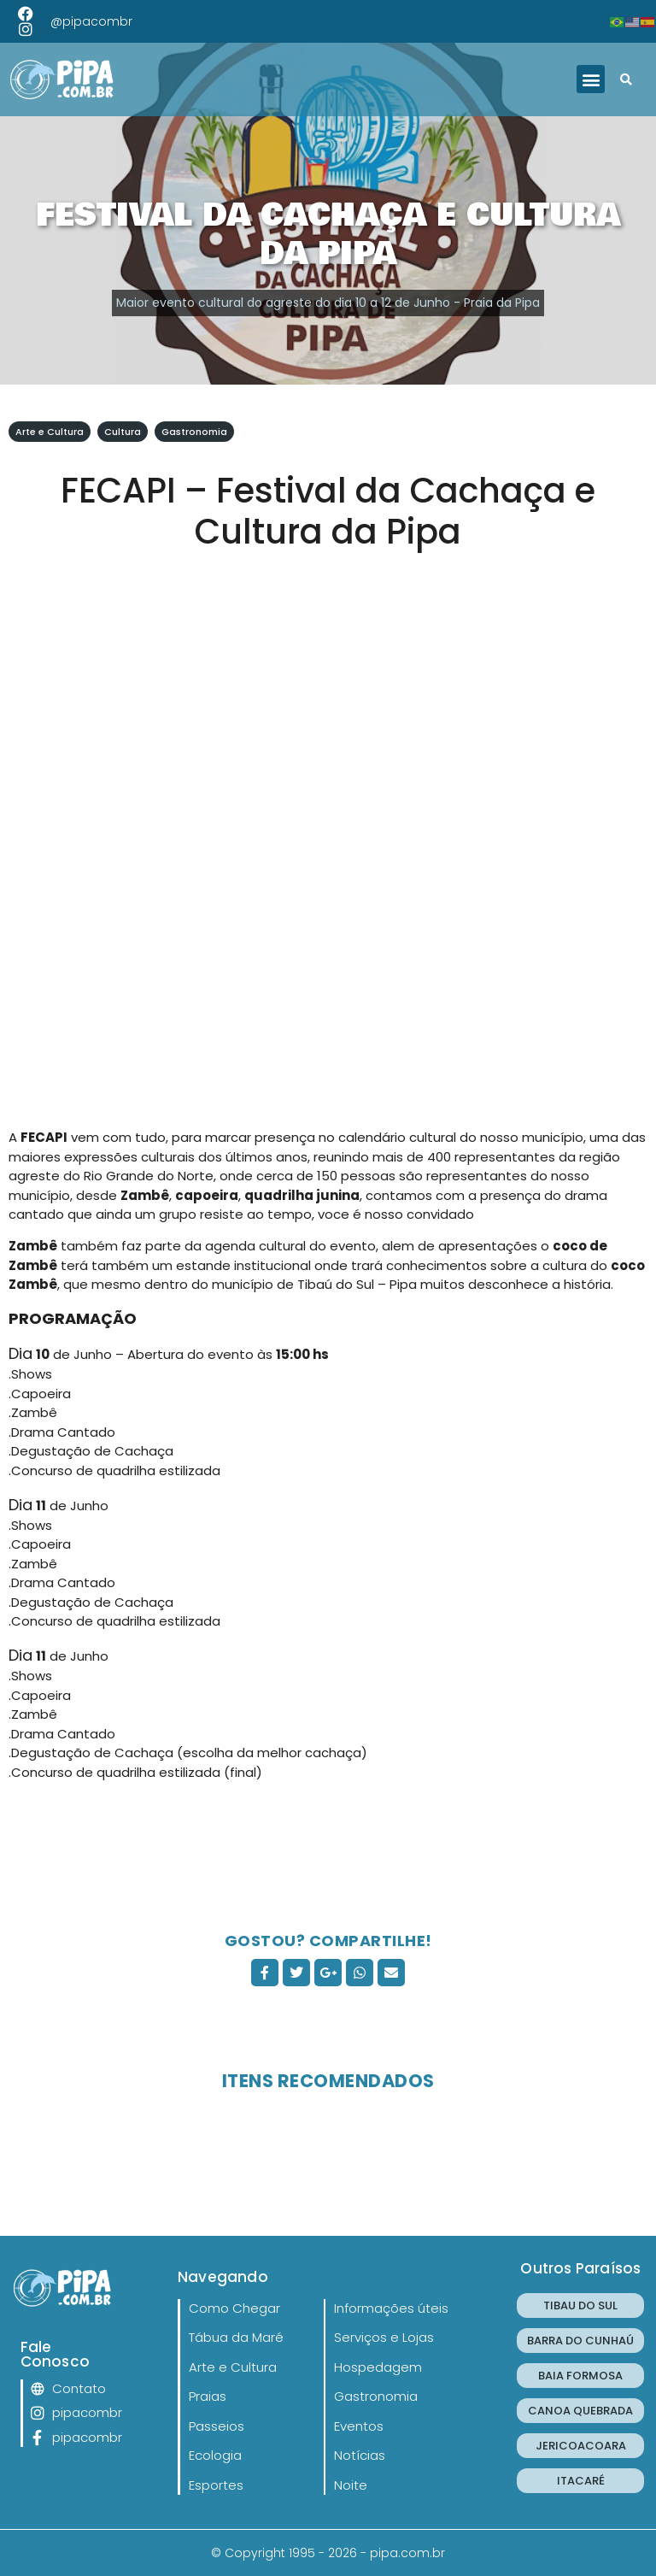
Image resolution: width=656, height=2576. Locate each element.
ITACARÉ (581, 2481)
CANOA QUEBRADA (580, 2411)
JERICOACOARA (581, 2446)
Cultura (122, 431)
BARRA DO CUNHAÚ (580, 2340)
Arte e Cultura (49, 431)
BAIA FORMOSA (580, 2375)
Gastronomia (194, 431)
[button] (591, 79)
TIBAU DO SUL (580, 2305)
